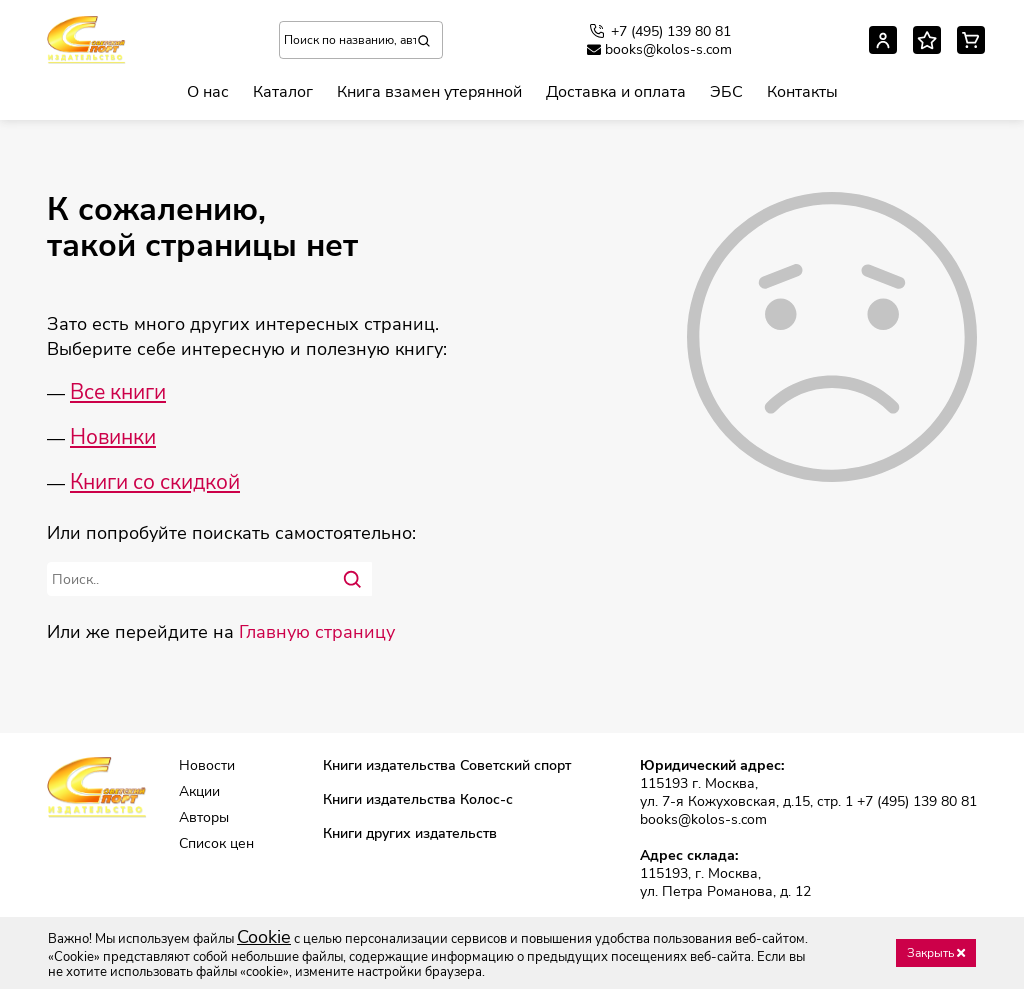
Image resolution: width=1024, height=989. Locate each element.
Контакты (802, 92)
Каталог (283, 92)
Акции (199, 792)
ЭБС (726, 92)
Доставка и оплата (616, 92)
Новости (207, 766)
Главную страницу (317, 632)
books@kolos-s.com (659, 50)
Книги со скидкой (155, 482)
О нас (208, 92)
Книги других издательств (410, 834)
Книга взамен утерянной (429, 92)
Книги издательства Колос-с (418, 800)
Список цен (216, 844)
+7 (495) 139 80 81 (659, 31)
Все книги (118, 392)
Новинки (113, 437)
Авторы (204, 818)
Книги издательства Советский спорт (447, 766)
